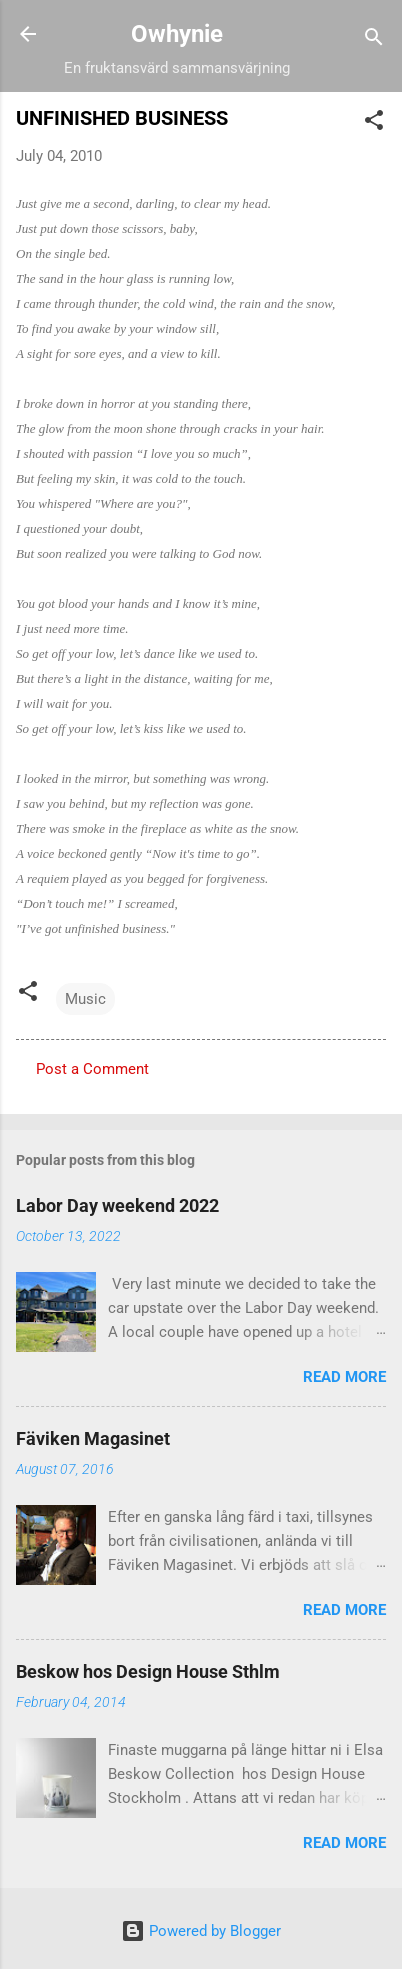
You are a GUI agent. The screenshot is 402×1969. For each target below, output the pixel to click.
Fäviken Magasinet (93, 1438)
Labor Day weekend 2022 (117, 1205)
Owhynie (177, 34)
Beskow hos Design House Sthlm (148, 1671)
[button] (374, 123)
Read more (344, 1377)
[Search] (374, 40)
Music (85, 999)
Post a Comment (92, 1069)
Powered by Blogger (201, 1931)
